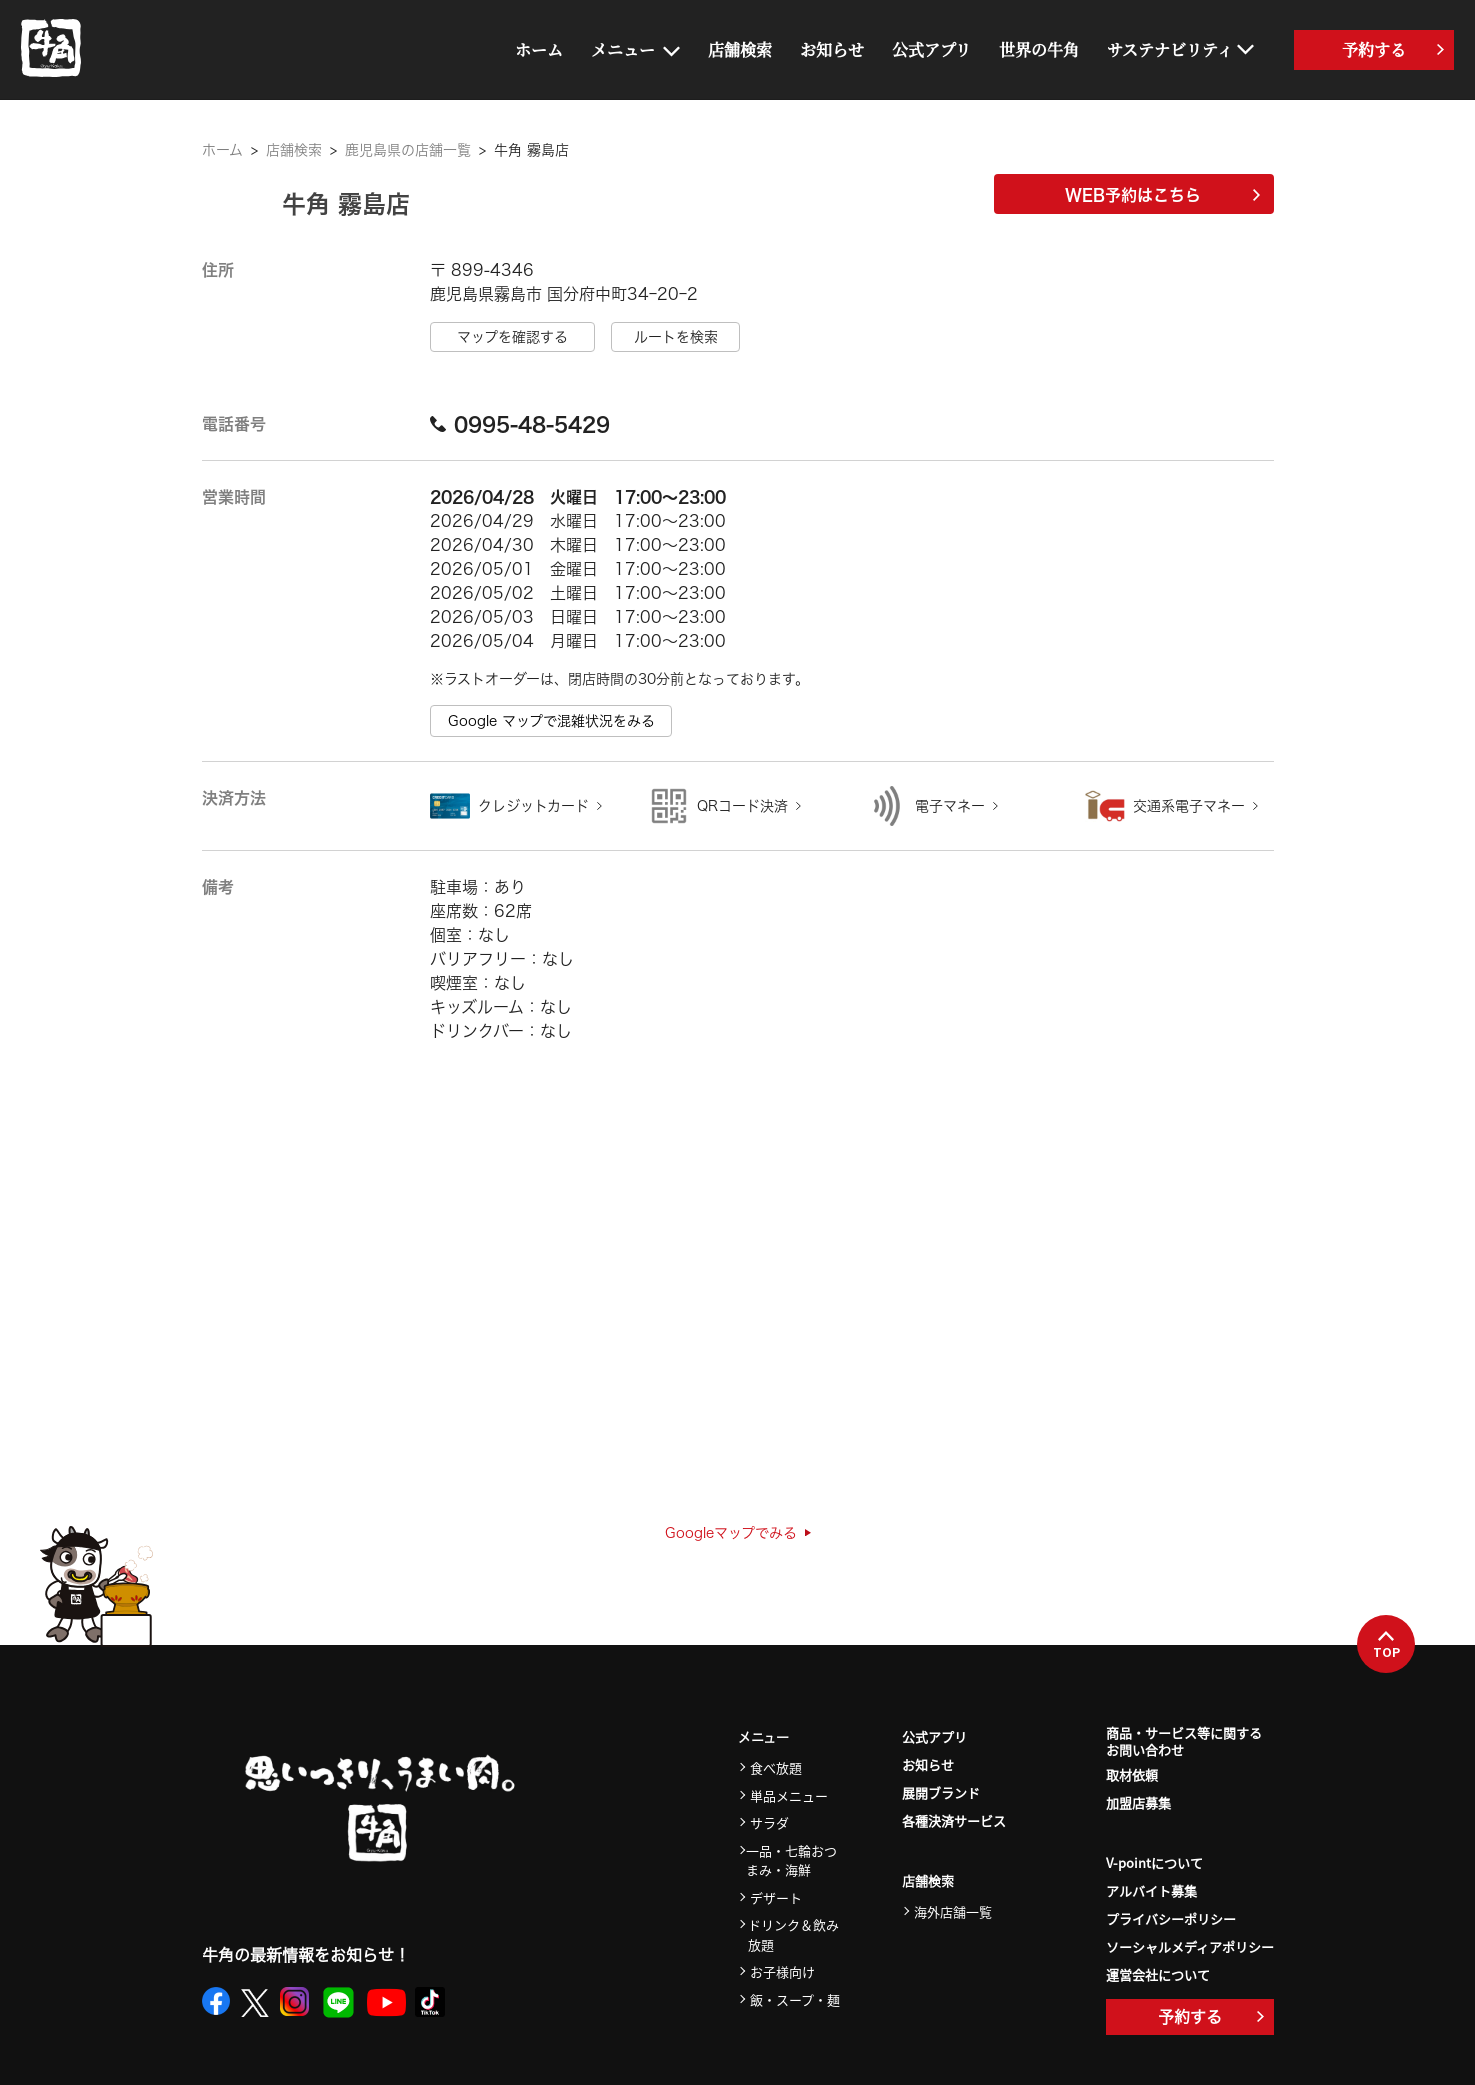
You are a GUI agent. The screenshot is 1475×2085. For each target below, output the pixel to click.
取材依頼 (1132, 1774)
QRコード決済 (742, 806)
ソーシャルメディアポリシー (1190, 1946)
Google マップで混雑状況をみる (551, 721)
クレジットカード (533, 806)
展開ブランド (941, 1792)
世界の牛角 (1039, 49)
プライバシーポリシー (1171, 1918)
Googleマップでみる (738, 1533)
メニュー (623, 49)
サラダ (769, 1822)
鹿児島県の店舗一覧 (408, 150)
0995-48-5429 (520, 424)
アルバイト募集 (1151, 1890)
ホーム (539, 49)
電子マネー (950, 806)
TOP (1386, 1645)
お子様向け (782, 1971)
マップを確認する (512, 337)
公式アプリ (931, 49)
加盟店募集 (1138, 1802)
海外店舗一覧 (953, 1911)
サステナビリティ (1170, 49)
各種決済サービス (954, 1820)
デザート (776, 1897)
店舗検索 (740, 49)
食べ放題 (776, 1767)
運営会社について (1158, 1974)
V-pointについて (1154, 1862)
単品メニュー (789, 1795)
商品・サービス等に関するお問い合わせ (1184, 1742)
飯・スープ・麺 (795, 1999)
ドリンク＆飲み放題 (793, 1934)
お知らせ (832, 49)
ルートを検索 (676, 337)
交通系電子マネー (1189, 806)
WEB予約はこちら (1162, 195)
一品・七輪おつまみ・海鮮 (791, 1860)
